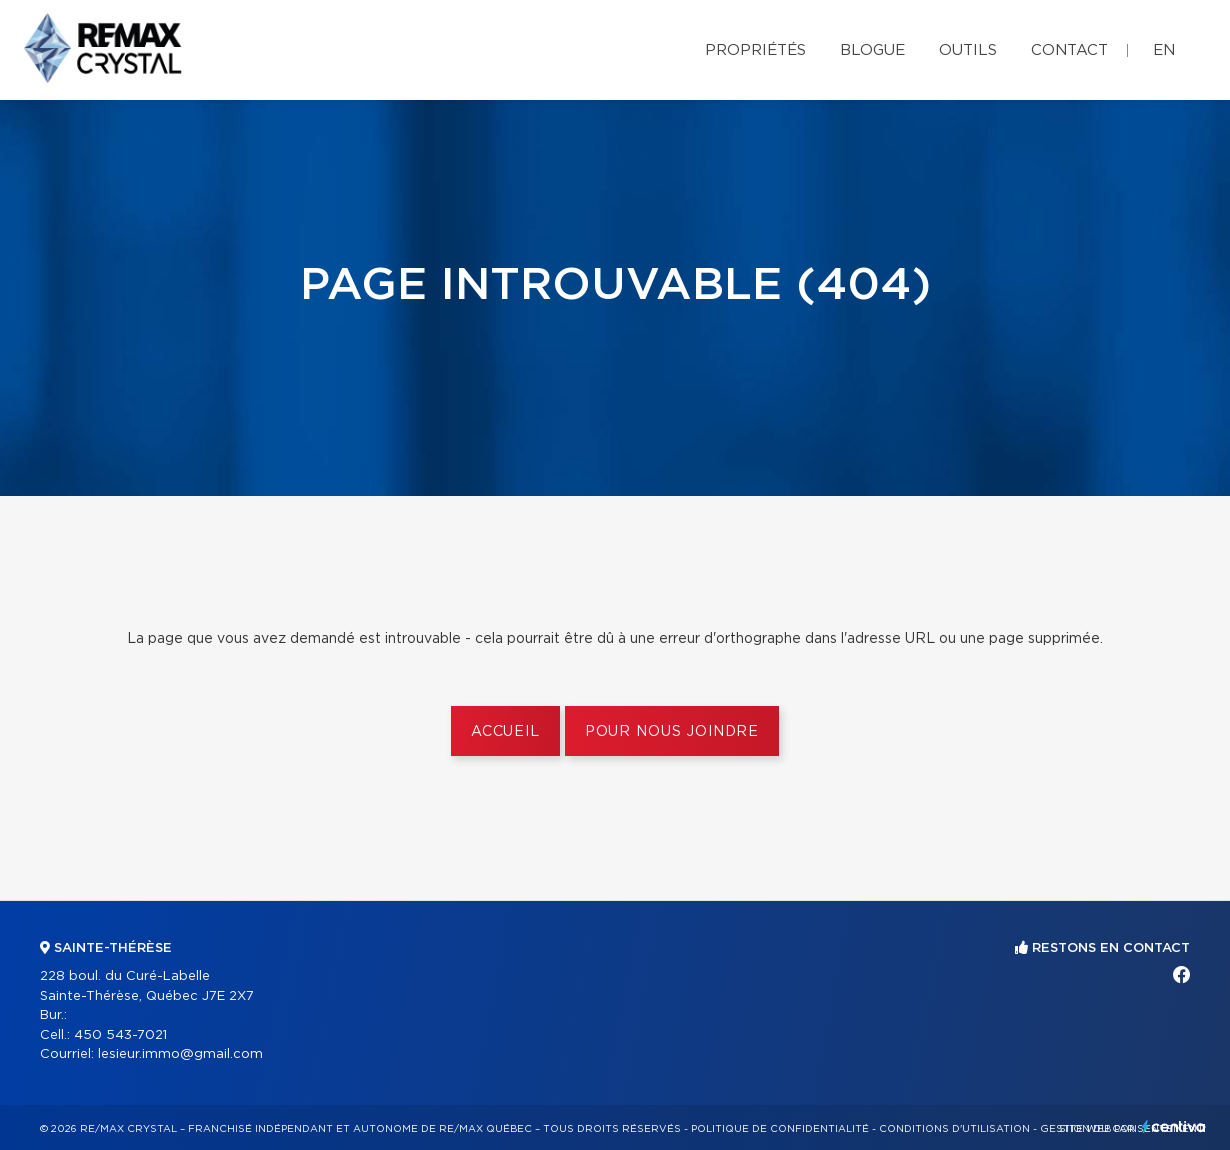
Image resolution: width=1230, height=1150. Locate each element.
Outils (968, 50)
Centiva (1174, 1126)
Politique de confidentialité (780, 1129)
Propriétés (755, 50)
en (1164, 50)
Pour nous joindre (672, 732)
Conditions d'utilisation (954, 1129)
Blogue (872, 50)
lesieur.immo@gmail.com (180, 1054)
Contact (1069, 50)
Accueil (505, 732)
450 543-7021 (120, 1035)
